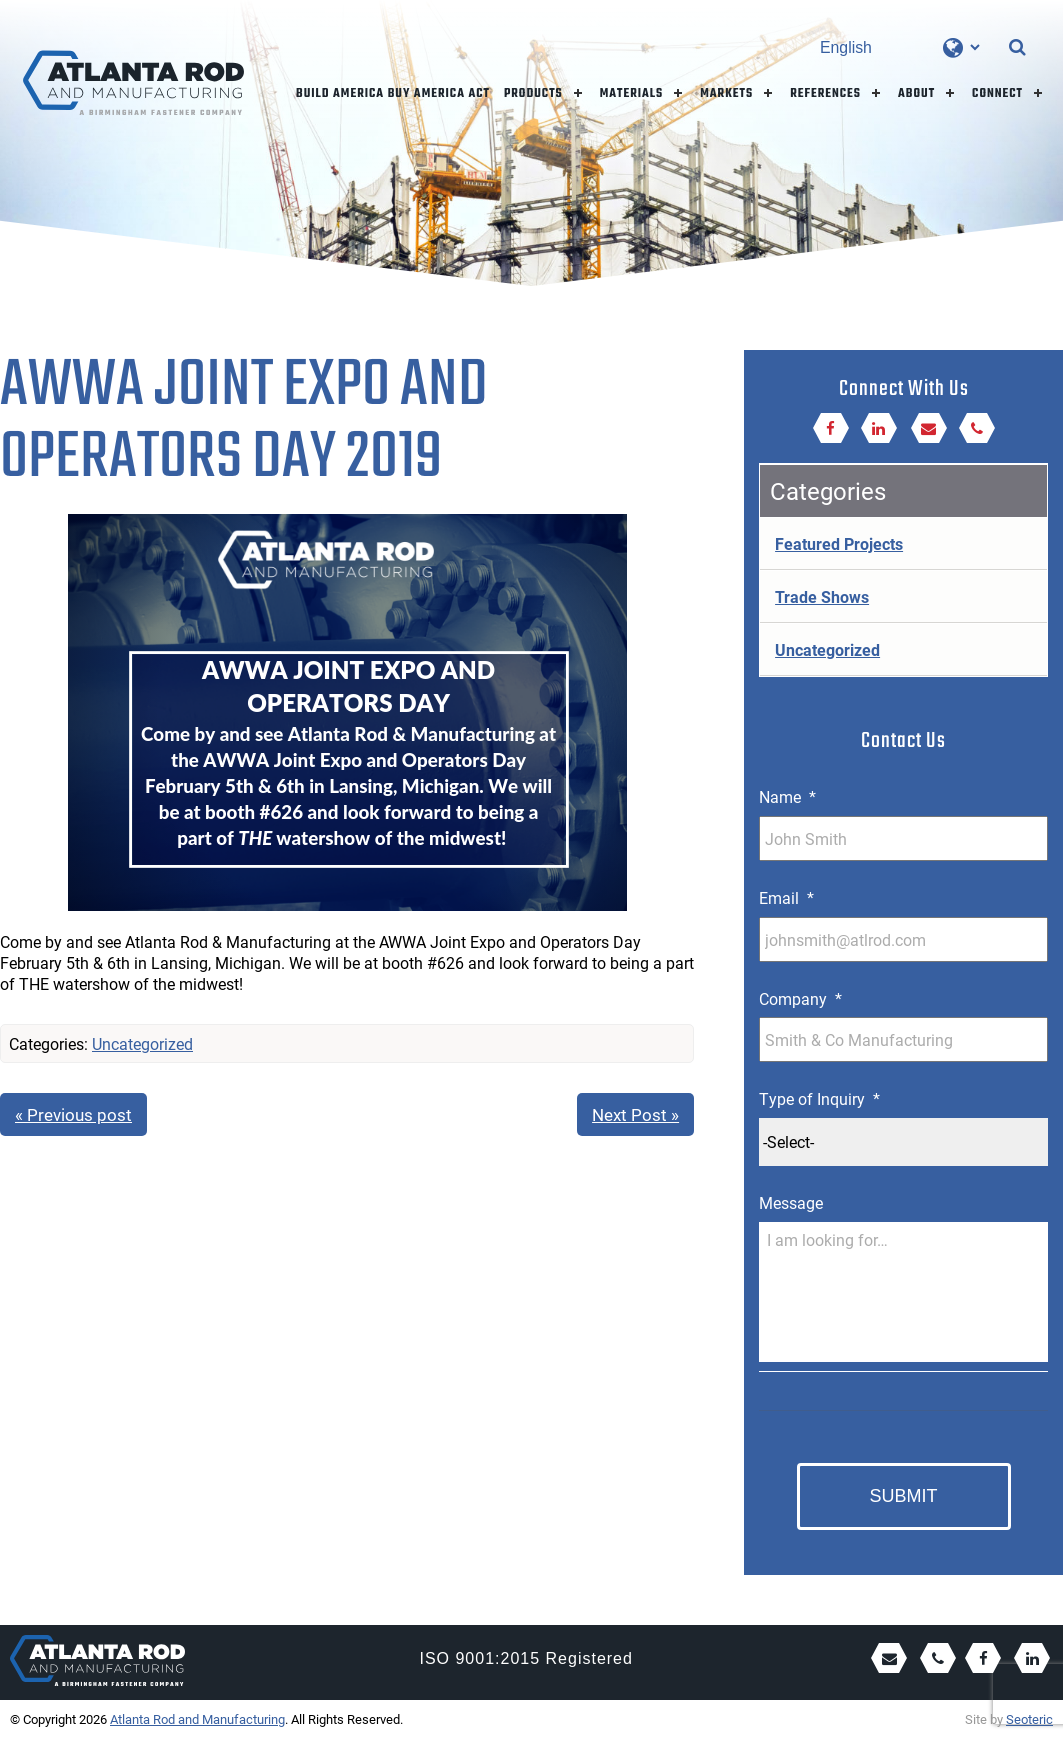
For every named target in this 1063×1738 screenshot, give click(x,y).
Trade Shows (822, 596)
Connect (997, 94)
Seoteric (1029, 1719)
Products (533, 94)
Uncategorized (142, 1043)
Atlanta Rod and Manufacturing (197, 1719)
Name (787, 797)
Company (800, 999)
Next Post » (635, 1114)
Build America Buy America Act (393, 94)
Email (786, 898)
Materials (632, 94)
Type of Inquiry (819, 1099)
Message (791, 1203)
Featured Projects (839, 543)
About (916, 94)
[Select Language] (899, 47)
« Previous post (73, 1114)
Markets (726, 94)
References (825, 94)
